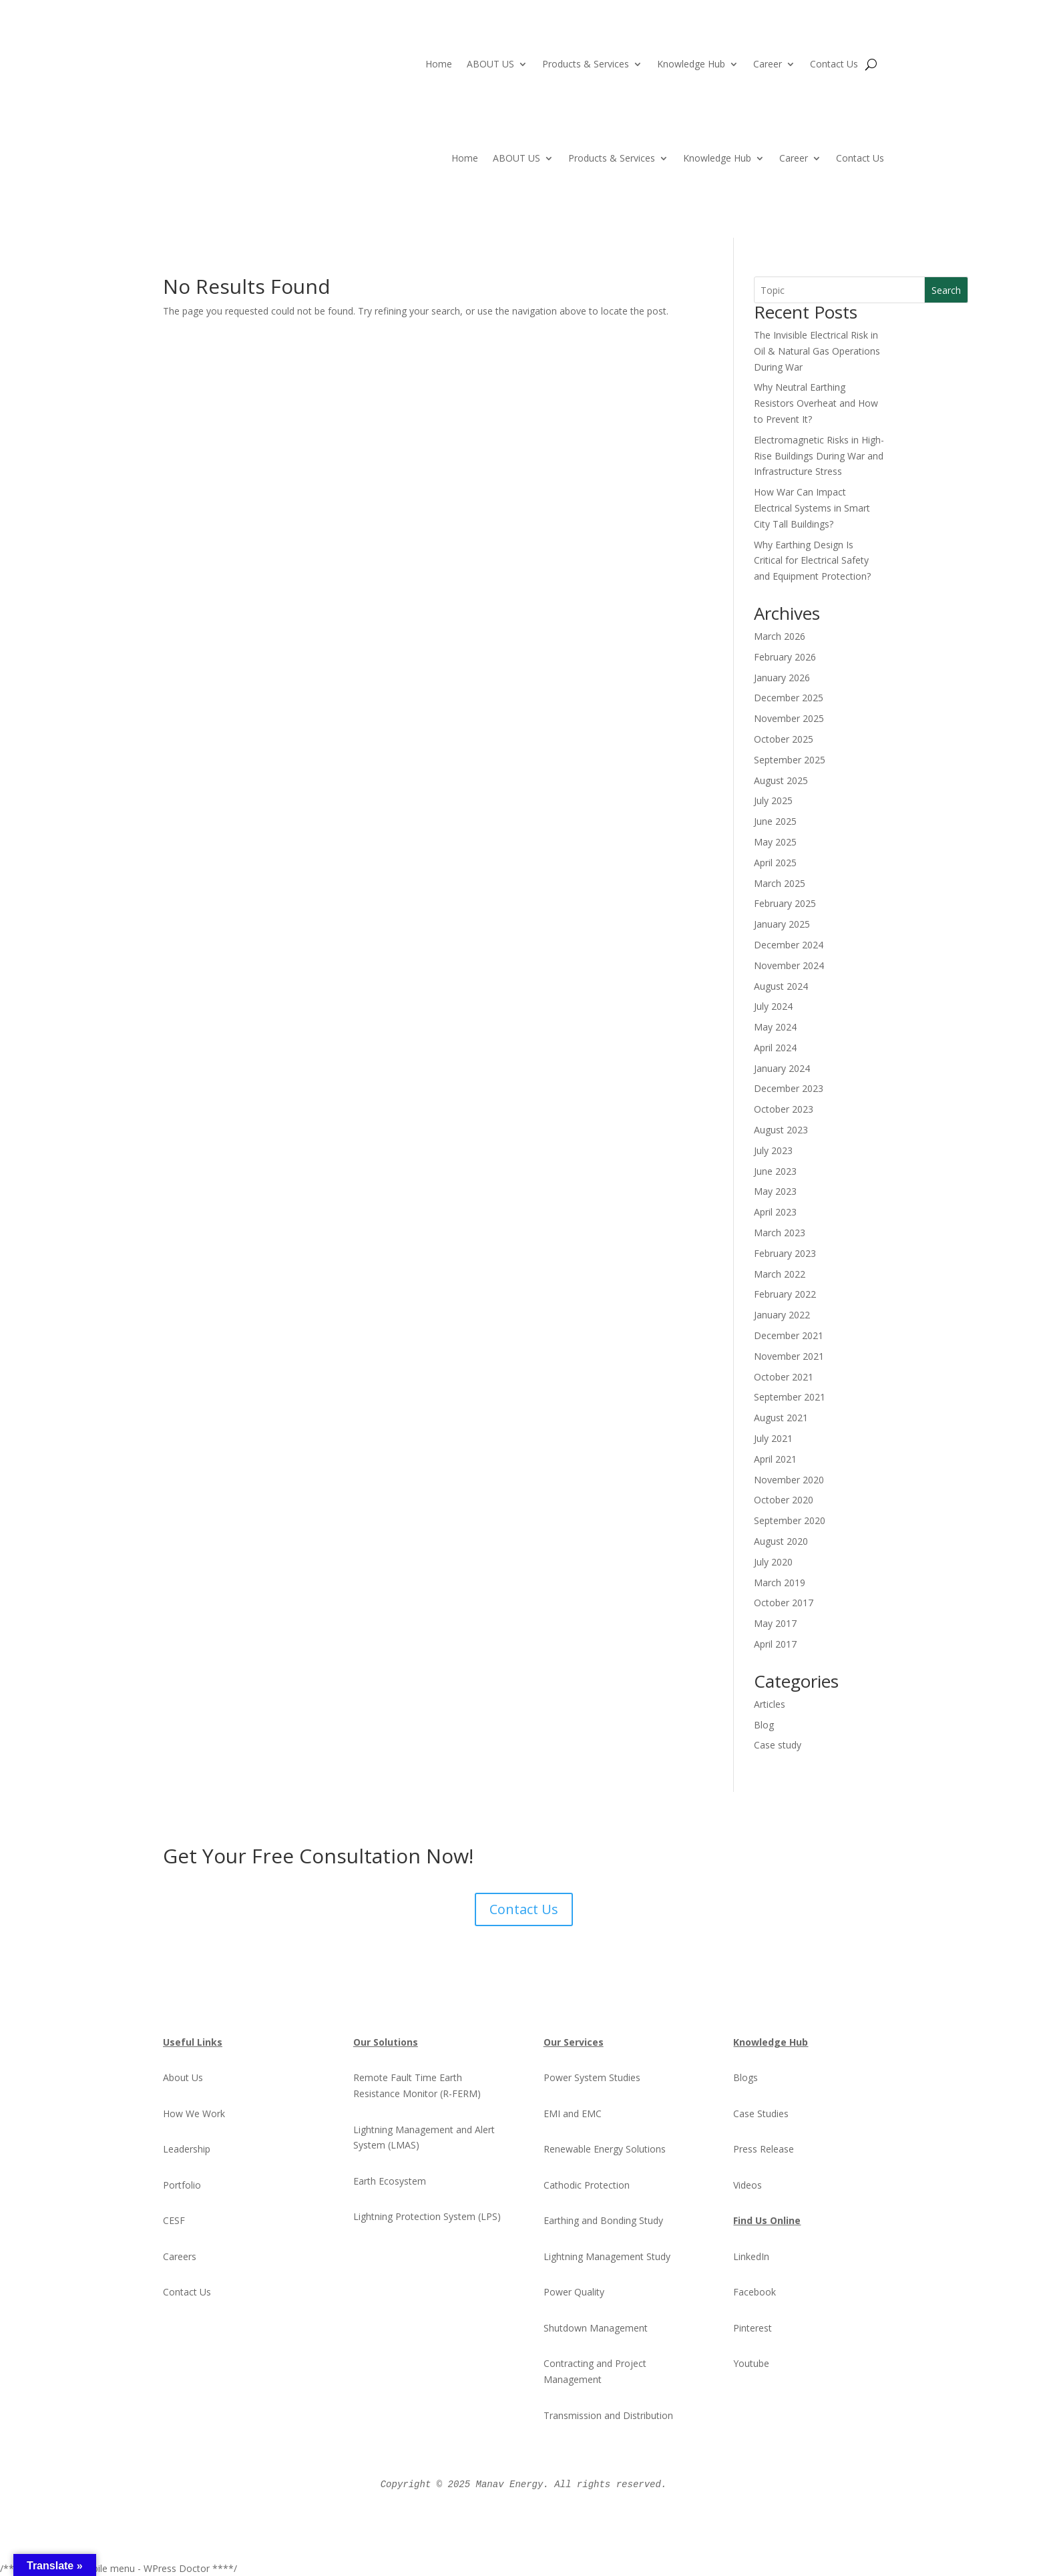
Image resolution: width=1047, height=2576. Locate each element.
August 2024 (781, 986)
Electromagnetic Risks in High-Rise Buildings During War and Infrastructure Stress (819, 455)
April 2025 (775, 862)
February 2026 (785, 657)
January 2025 (782, 924)
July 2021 (773, 1438)
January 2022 (782, 1314)
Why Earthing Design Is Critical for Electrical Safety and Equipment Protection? (812, 560)
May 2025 (775, 842)
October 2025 (783, 739)
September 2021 (789, 1397)
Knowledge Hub (691, 64)
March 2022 (779, 1274)
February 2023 (785, 1253)
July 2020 (773, 1561)
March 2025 (779, 883)
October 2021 (783, 1376)
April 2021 (775, 1459)
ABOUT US (490, 64)
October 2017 (783, 1602)
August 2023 (781, 1129)
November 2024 (789, 965)
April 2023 (775, 1212)
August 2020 (781, 1541)
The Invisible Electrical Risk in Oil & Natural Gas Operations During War (817, 351)
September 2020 (789, 1520)
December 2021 (788, 1335)
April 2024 (775, 1047)
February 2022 (785, 1294)
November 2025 (789, 718)
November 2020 (789, 1479)
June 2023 (775, 1171)
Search (946, 290)
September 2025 (789, 759)
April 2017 (775, 1644)
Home (438, 64)
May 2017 (775, 1623)
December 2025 (788, 697)
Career (767, 64)
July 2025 (773, 800)
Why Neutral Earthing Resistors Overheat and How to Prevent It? (816, 403)
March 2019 (779, 1582)
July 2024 (773, 1006)
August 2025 (781, 780)
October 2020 (783, 1499)
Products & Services (585, 64)
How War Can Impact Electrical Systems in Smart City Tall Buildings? (812, 508)
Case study (777, 1744)
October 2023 (783, 1109)
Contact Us (834, 64)
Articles (769, 1704)
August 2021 (781, 1417)
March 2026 (779, 636)
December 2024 (788, 944)
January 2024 (782, 1068)
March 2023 (779, 1232)
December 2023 (788, 1088)
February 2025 (785, 903)
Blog (764, 1724)
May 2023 (775, 1191)
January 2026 (782, 677)
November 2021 (789, 1356)
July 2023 (773, 1150)
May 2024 (775, 1027)
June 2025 (775, 821)
